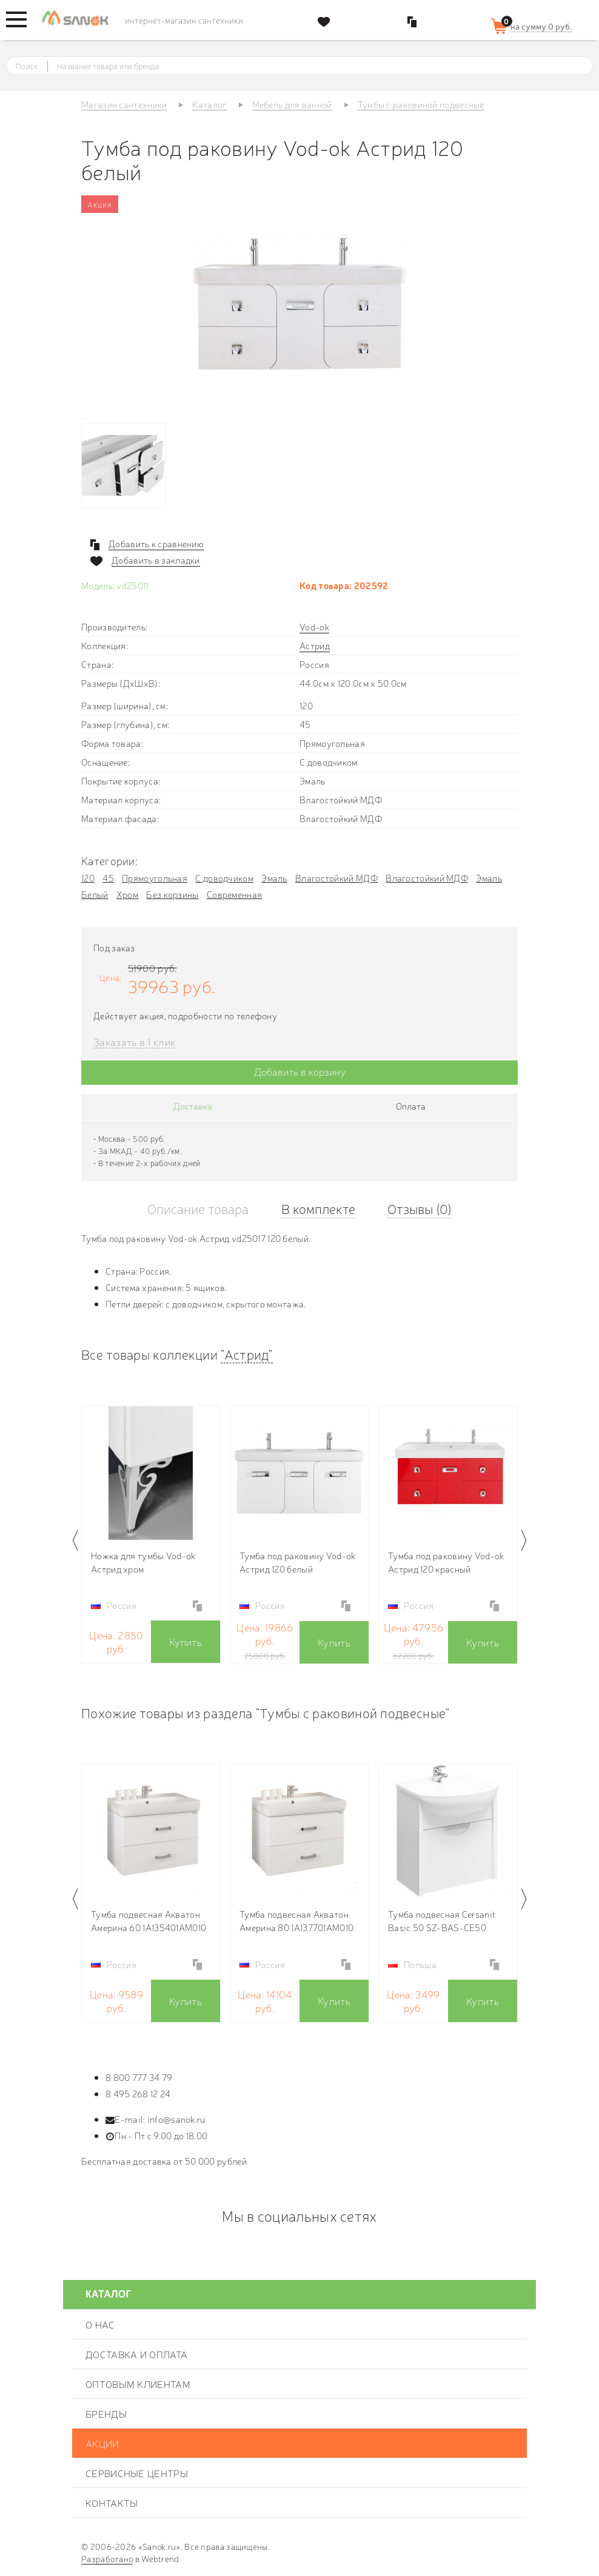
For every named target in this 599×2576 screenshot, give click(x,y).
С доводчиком (224, 877)
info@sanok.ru (176, 2118)
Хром (127, 894)
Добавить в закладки (156, 560)
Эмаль (274, 877)
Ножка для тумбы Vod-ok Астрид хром (143, 1562)
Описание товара (198, 1208)
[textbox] (310, 66)
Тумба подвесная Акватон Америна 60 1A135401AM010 (148, 1920)
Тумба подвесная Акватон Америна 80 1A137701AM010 (296, 1920)
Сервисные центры (136, 2473)
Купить (185, 1641)
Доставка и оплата (136, 2354)
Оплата (411, 1105)
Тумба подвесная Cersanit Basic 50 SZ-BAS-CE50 (441, 1920)
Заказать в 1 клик (134, 1042)
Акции (102, 2443)
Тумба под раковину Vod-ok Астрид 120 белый (297, 1562)
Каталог (108, 2294)
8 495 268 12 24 (138, 2093)
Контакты (111, 2502)
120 (88, 877)
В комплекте (318, 1208)
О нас (100, 2324)
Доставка (192, 1105)
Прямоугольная (154, 877)
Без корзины (172, 894)
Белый (95, 894)
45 (108, 877)
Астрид (315, 645)
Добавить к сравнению (156, 544)
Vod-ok (314, 626)
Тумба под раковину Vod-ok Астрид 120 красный (446, 1562)
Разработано (107, 2558)
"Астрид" (246, 1354)
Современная (234, 894)
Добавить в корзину (300, 1071)
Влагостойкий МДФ (336, 877)
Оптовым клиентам (137, 2383)
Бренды (106, 2413)
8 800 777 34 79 (139, 2077)
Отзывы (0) (419, 1208)
